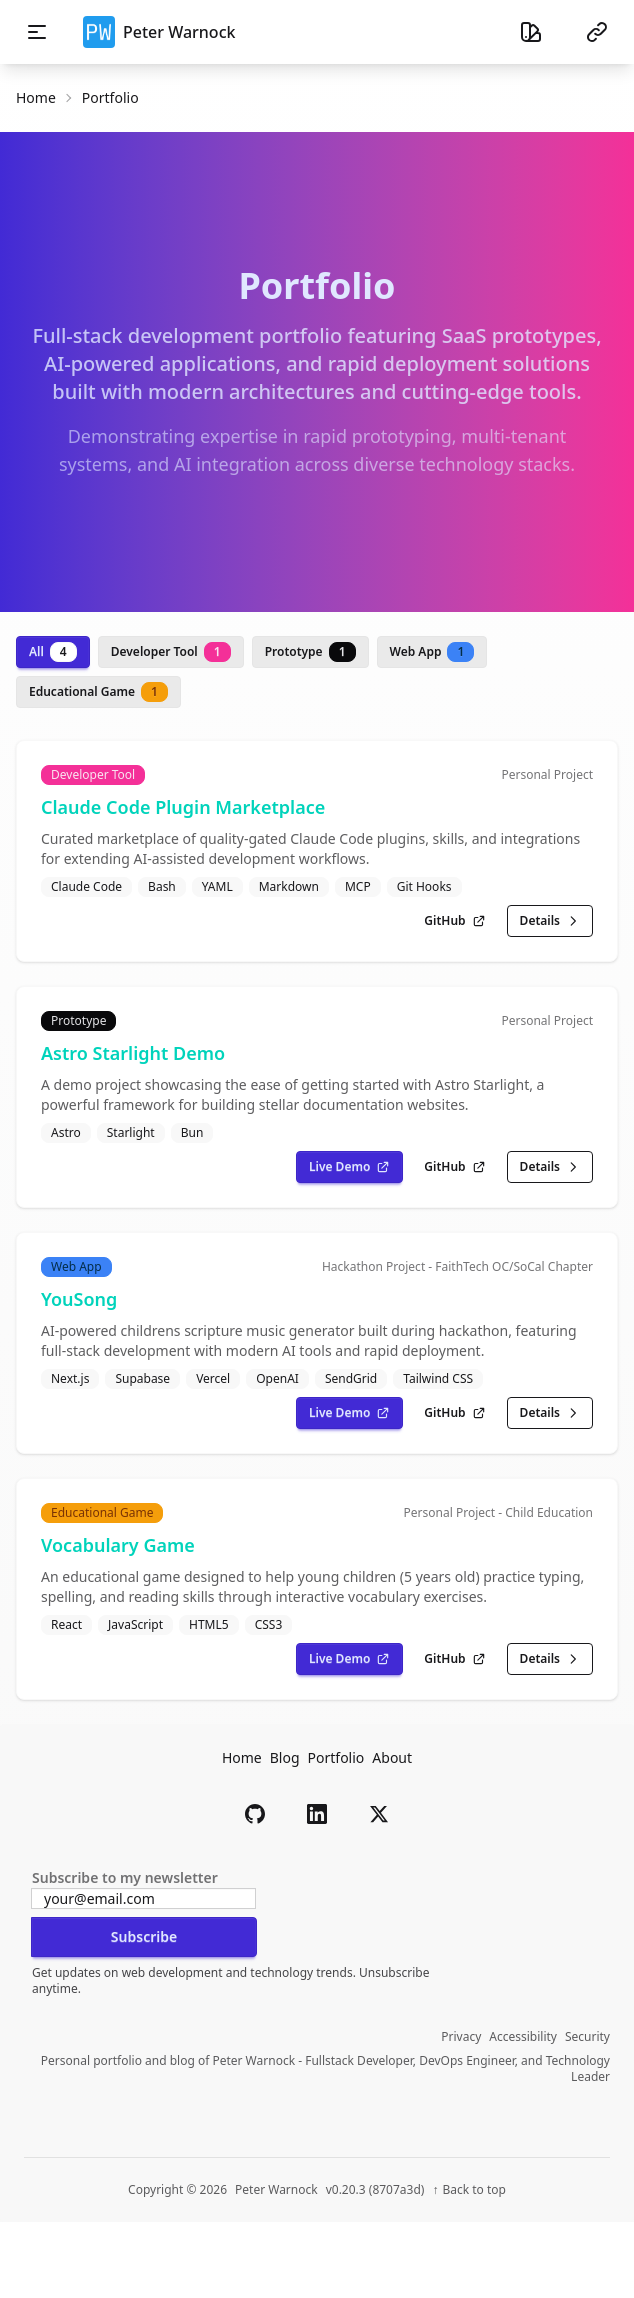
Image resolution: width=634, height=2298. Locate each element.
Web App (432, 652)
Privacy (461, 2037)
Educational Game (98, 692)
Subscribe (144, 1936)
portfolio (110, 97)
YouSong (79, 1299)
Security (587, 2037)
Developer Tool (171, 652)
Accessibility (523, 2037)
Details (550, 920)
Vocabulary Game (118, 1545)
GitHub (454, 920)
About (392, 1757)
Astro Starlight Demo (133, 1053)
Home (36, 97)
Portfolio (336, 1757)
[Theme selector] (531, 32)
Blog (285, 1757)
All (53, 652)
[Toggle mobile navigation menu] (37, 32)
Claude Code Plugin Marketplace (183, 807)
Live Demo (349, 1166)
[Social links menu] (597, 32)
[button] (255, 1814)
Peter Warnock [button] (159, 32)
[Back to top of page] (469, 2190)
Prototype (310, 652)
